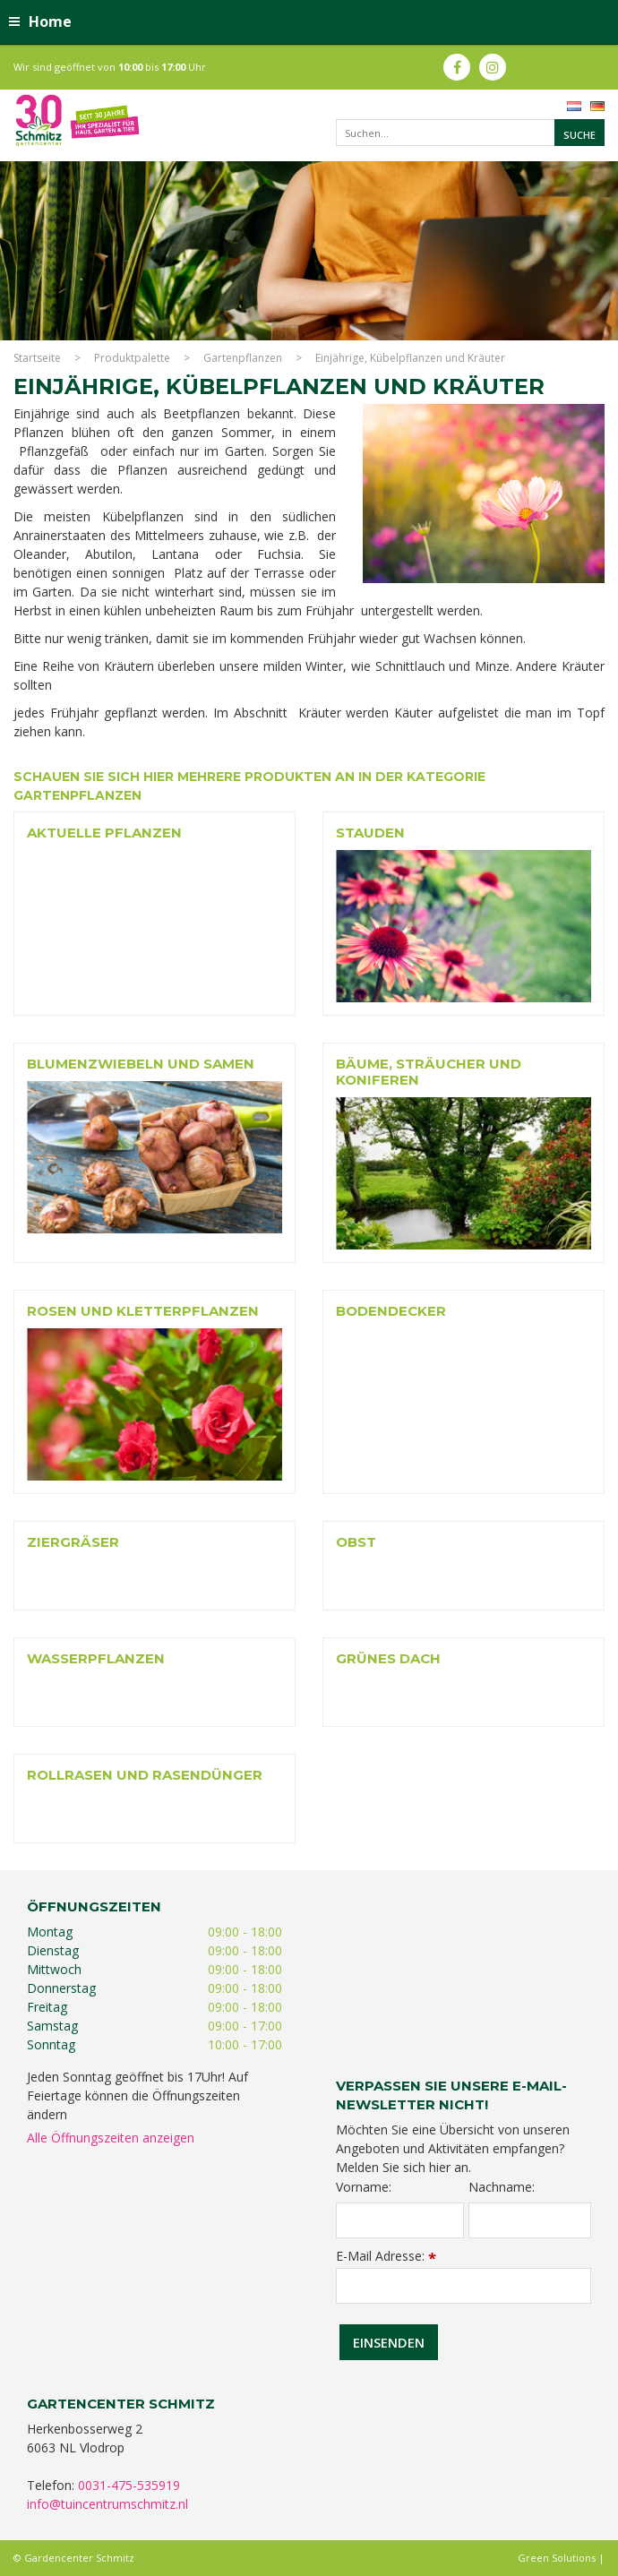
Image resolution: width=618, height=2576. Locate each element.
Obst (356, 1541)
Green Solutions (557, 2557)
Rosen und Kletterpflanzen (143, 1310)
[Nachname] (530, 2220)
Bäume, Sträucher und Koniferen (428, 1071)
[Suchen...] (470, 132)
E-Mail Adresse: (386, 2255)
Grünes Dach (388, 1658)
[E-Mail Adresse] (463, 2286)
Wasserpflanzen (96, 1658)
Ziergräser (73, 1541)
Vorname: (363, 2187)
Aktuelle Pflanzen (104, 832)
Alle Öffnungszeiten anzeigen (110, 2137)
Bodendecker (391, 1310)
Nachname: (501, 2187)
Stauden (370, 832)
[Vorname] (400, 2220)
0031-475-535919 (129, 2485)
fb (456, 67)
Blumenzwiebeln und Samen (140, 1063)
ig (492, 67)
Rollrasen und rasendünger (144, 1774)
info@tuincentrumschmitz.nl (107, 2503)
